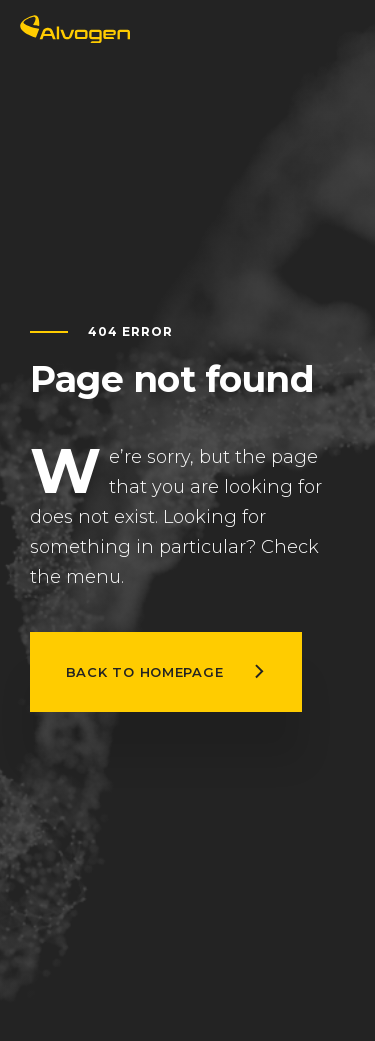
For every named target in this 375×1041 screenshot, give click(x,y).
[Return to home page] (75, 37)
